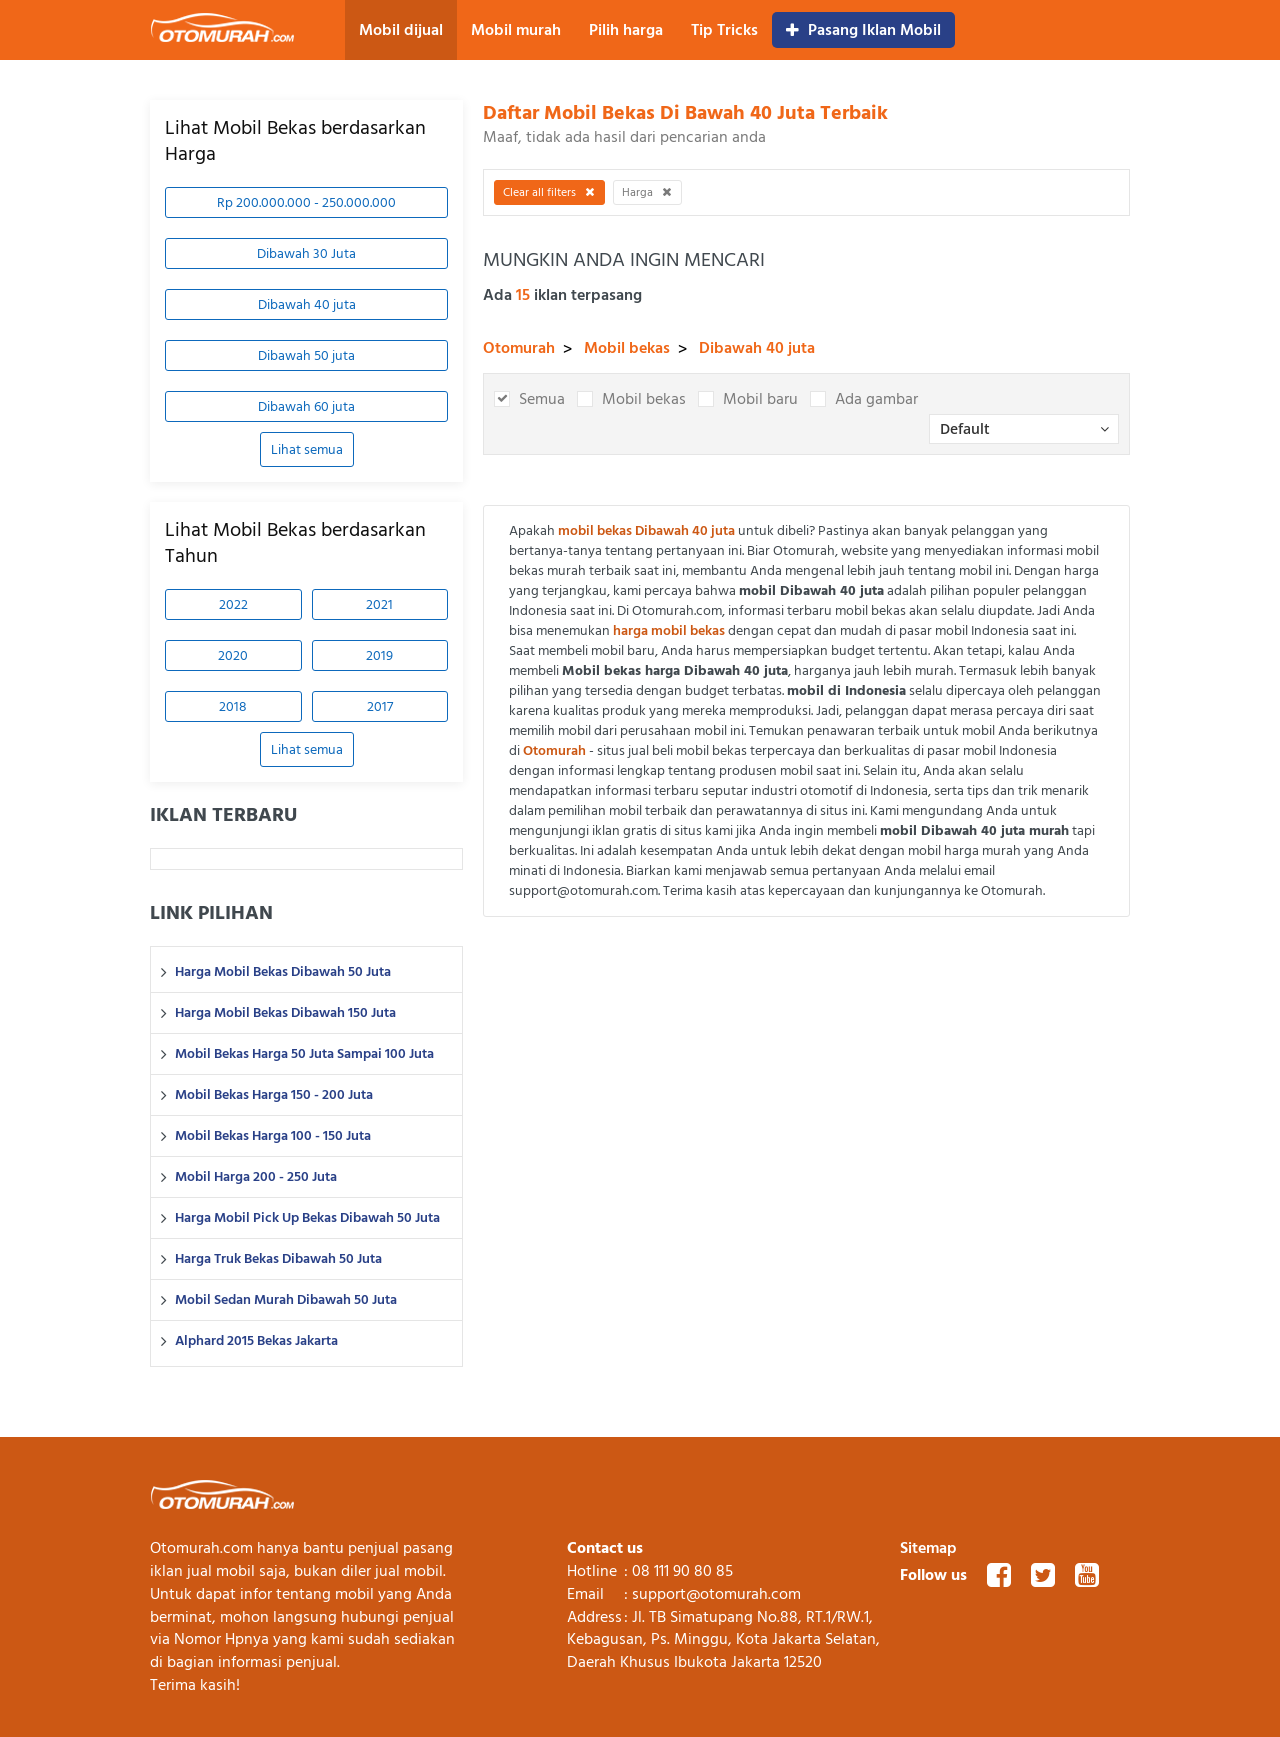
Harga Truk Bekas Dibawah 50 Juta (278, 1259)
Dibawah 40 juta (307, 304)
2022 (233, 604)
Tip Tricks (724, 30)
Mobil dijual (401, 30)
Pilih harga (626, 30)
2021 (379, 604)
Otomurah (519, 348)
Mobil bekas (627, 348)
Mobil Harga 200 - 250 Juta (256, 1177)
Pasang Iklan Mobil (863, 30)
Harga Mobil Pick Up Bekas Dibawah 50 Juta (307, 1218)
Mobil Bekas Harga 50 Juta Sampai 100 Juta (304, 1054)
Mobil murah (516, 30)
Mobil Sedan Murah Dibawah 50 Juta (286, 1300)
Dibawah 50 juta (306, 355)
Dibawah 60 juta (306, 406)
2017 (380, 706)
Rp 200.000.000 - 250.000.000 (306, 202)
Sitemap (928, 1548)
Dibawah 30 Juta (306, 253)
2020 (233, 655)
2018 (233, 706)
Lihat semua (307, 449)
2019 (379, 655)
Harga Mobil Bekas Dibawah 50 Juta (283, 972)
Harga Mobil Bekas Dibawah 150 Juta (285, 1013)
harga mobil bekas (669, 630)
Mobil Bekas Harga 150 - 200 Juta (274, 1095)
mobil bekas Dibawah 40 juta (646, 530)
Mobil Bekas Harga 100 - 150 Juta (273, 1136)
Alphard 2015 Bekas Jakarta (256, 1341)
